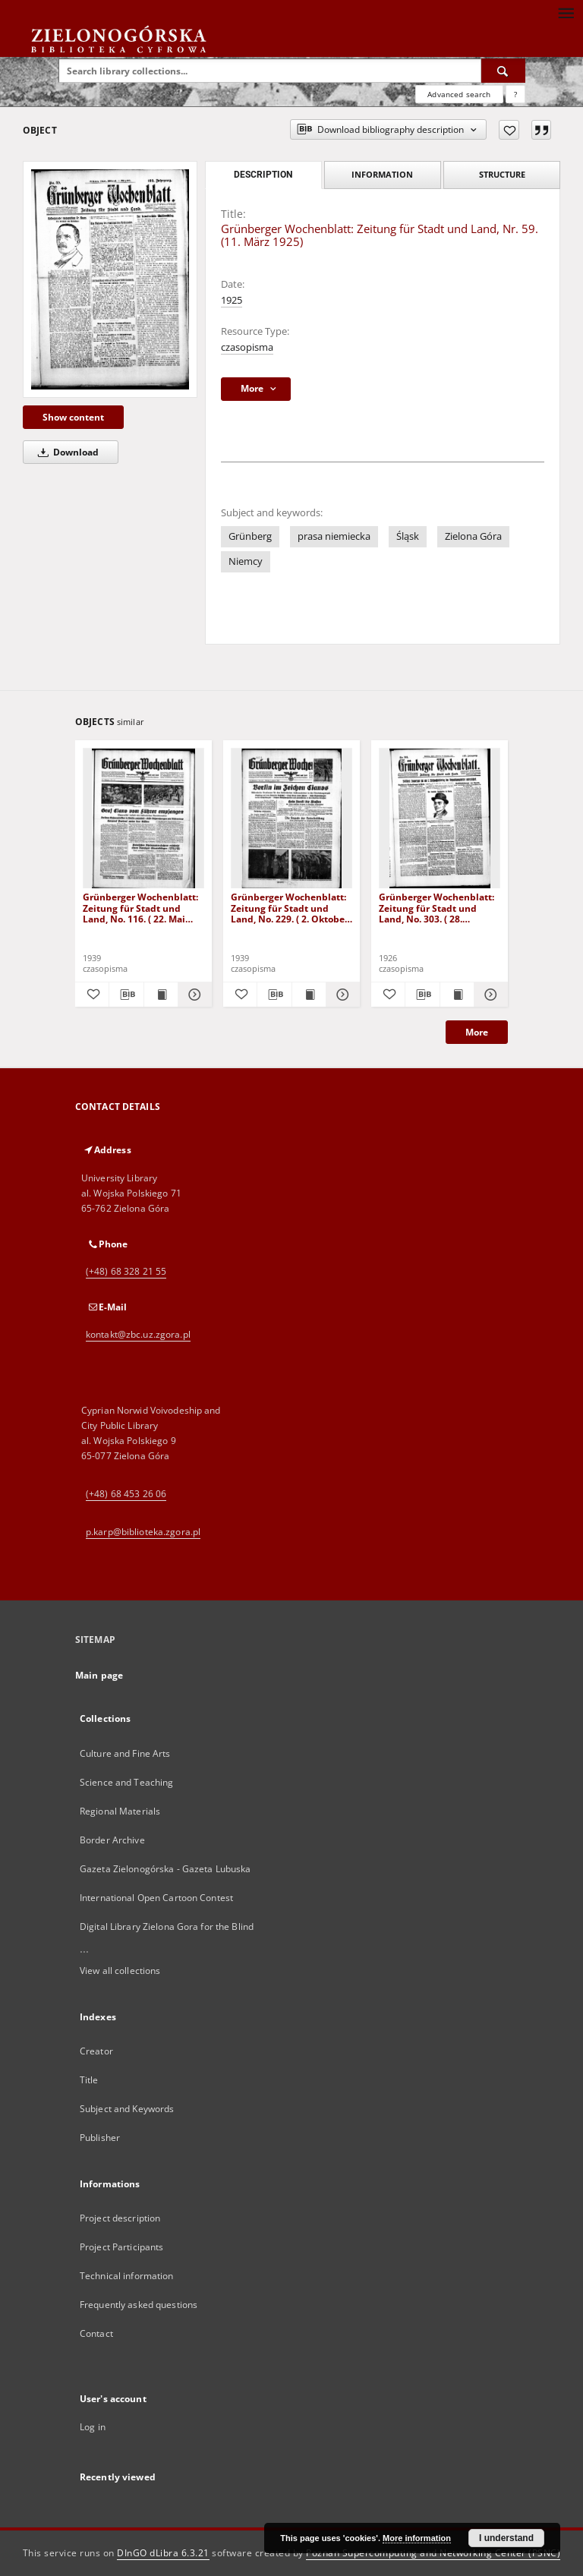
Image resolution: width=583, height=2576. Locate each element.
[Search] (503, 70)
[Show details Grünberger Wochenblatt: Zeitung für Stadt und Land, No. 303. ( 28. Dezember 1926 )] (489, 994)
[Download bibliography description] (126, 994)
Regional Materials (120, 1811)
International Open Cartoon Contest (156, 1897)
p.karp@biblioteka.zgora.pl (143, 1531)
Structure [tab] (502, 174)
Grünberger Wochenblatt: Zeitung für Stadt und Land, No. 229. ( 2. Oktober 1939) (289, 908)
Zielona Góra (473, 536)
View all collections (120, 1970)
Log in (93, 2426)
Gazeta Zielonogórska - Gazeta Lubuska (165, 1868)
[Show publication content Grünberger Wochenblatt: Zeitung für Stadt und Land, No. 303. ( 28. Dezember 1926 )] (457, 994)
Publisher (100, 2137)
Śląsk (407, 536)
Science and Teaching (126, 1782)
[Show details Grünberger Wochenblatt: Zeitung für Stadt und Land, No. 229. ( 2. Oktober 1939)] (341, 994)
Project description (120, 2218)
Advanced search (458, 94)
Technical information (127, 2275)
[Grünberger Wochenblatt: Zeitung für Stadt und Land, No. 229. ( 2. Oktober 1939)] (291, 819)
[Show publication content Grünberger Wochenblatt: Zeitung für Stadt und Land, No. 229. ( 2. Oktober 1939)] (309, 994)
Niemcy (245, 561)
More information (417, 2538)
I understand (506, 2538)
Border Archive (112, 1839)
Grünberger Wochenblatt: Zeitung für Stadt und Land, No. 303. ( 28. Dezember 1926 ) (436, 908)
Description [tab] (263, 174)
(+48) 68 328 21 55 (126, 1271)
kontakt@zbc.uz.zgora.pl (138, 1334)
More (476, 1032)
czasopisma (247, 347)
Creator (96, 2051)
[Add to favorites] (509, 130)
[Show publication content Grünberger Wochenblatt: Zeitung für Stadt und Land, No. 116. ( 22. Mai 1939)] (161, 994)
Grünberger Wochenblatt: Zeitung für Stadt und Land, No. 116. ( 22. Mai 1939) (140, 908)
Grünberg (250, 536)
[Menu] (565, 12)
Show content (73, 417)
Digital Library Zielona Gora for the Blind (167, 1926)
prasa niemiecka (334, 536)
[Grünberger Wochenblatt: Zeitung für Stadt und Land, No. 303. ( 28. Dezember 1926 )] (439, 819)
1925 (231, 300)
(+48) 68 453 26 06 (126, 1493)
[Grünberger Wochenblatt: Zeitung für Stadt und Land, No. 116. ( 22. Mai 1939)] (143, 819)
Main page (99, 1675)
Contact (96, 2333)
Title (89, 2079)
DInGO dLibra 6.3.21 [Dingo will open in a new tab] (163, 2552)
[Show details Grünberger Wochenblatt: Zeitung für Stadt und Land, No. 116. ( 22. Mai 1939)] (193, 994)
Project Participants (121, 2246)
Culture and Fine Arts (125, 1753)
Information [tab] (382, 174)
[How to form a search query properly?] (515, 94)
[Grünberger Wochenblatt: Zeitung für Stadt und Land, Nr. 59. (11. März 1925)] (110, 279)
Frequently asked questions (138, 2304)
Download (66, 452)
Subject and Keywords (127, 2108)
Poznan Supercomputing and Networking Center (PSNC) (433, 2552)
